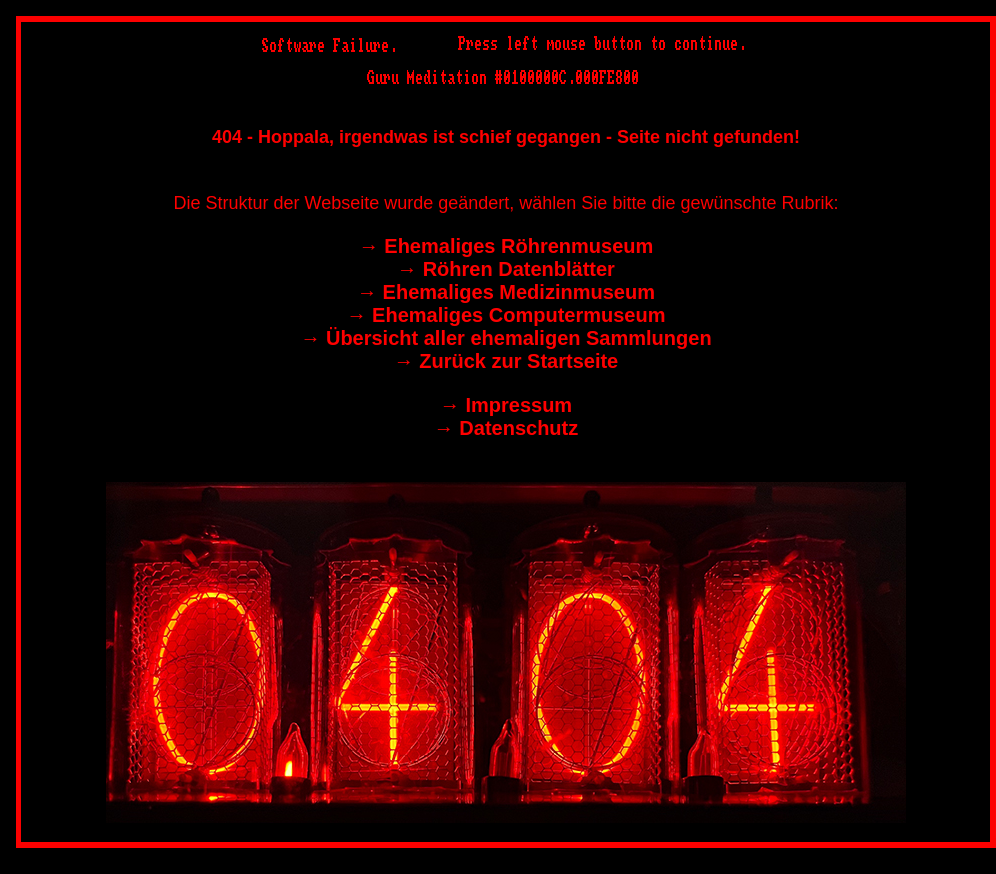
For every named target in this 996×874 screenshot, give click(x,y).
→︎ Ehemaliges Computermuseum (506, 315)
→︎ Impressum (506, 405)
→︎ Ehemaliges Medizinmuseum (506, 292)
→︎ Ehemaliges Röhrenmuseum (506, 246)
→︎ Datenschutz (506, 428)
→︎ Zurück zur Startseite (506, 361)
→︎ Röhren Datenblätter (506, 269)
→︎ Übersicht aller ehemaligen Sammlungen (505, 338)
